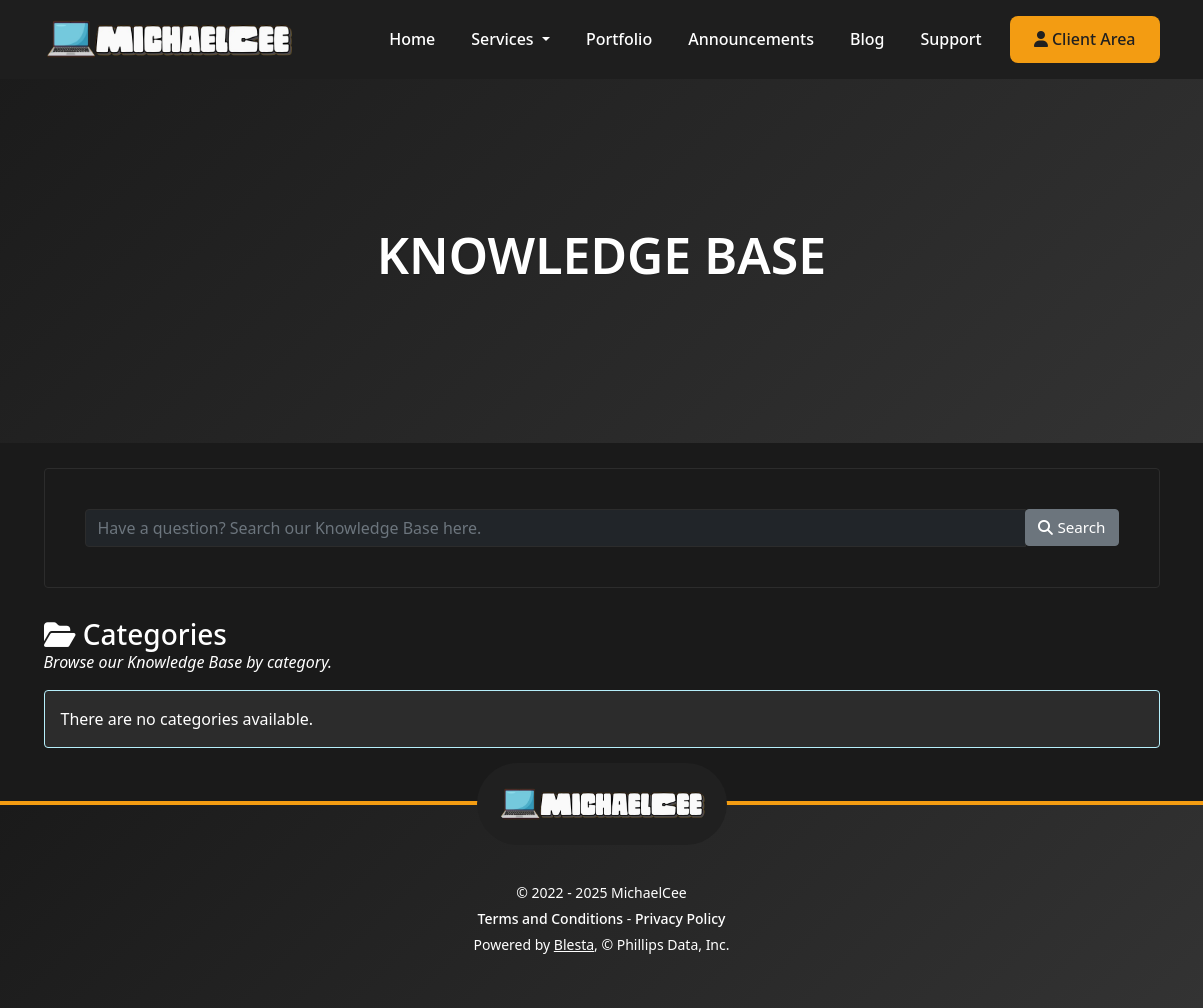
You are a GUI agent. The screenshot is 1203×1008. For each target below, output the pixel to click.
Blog (867, 39)
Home (412, 39)
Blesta (574, 944)
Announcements (751, 39)
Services (504, 39)
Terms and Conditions (551, 918)
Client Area (1085, 39)
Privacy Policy (680, 918)
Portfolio (619, 39)
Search (1071, 527)
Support (950, 39)
